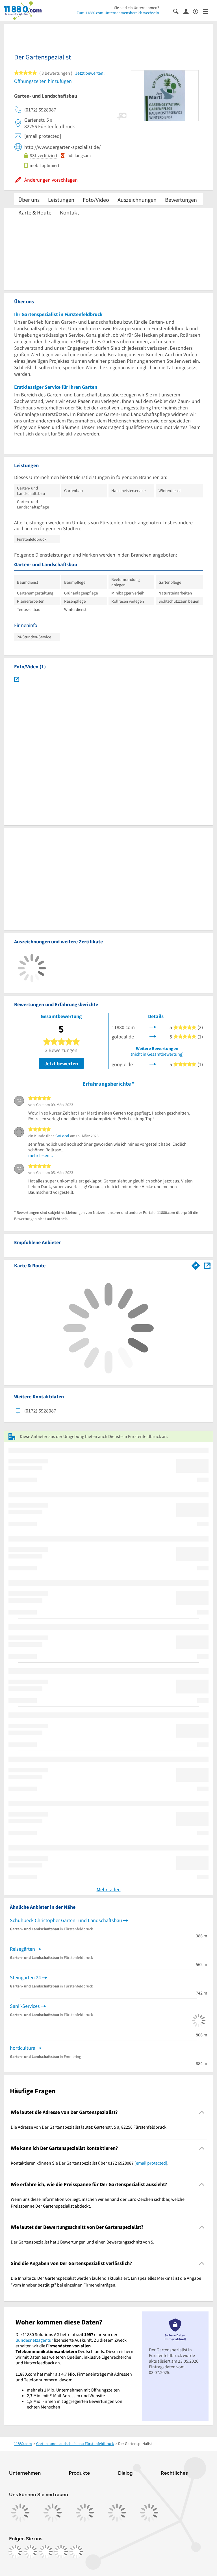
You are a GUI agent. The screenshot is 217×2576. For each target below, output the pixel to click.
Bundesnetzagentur (34, 2340)
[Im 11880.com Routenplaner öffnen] (196, 1264)
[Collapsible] (202, 2112)
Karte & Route (34, 212)
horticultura (22, 2048)
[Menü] (208, 11)
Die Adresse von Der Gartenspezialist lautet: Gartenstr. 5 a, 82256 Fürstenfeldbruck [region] (88, 2127)
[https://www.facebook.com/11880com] (15, 2551)
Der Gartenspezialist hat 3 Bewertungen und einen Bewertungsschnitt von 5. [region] (82, 2242)
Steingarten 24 (25, 1977)
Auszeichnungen (137, 199)
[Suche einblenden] (178, 11)
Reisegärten (22, 1949)
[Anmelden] (188, 11)
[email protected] (150, 2163)
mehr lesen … (41, 1155)
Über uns (29, 199)
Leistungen (61, 199)
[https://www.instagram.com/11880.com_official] (30, 2551)
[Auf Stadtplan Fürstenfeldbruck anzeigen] (207, 1265)
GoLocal (62, 1135)
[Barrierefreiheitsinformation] (198, 11)
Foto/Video (96, 199)
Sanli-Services (25, 2006)
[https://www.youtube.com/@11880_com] (76, 2551)
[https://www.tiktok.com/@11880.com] (46, 2551)
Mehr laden (109, 1889)
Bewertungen (181, 199)
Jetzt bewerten (61, 1063)
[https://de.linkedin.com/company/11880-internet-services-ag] (61, 2551)
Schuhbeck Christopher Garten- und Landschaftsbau (66, 1920)
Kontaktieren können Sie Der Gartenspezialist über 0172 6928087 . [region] (89, 2163)
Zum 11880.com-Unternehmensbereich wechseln (118, 12)
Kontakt (69, 212)
